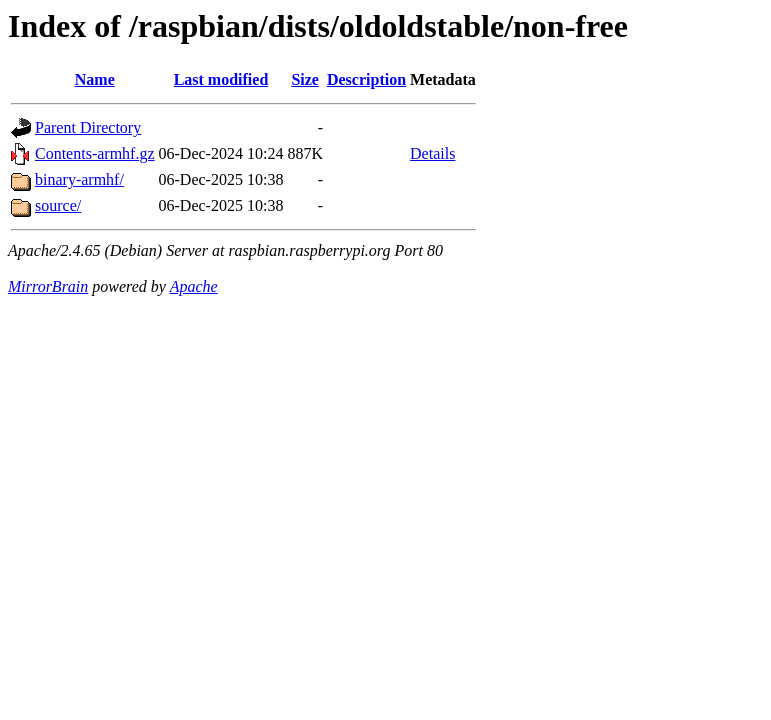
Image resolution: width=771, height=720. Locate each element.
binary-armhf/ (79, 179)
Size (305, 79)
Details (432, 153)
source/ (58, 205)
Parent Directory (88, 127)
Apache (194, 286)
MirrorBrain (48, 286)
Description (366, 79)
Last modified (221, 79)
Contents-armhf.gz (95, 153)
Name (95, 79)
